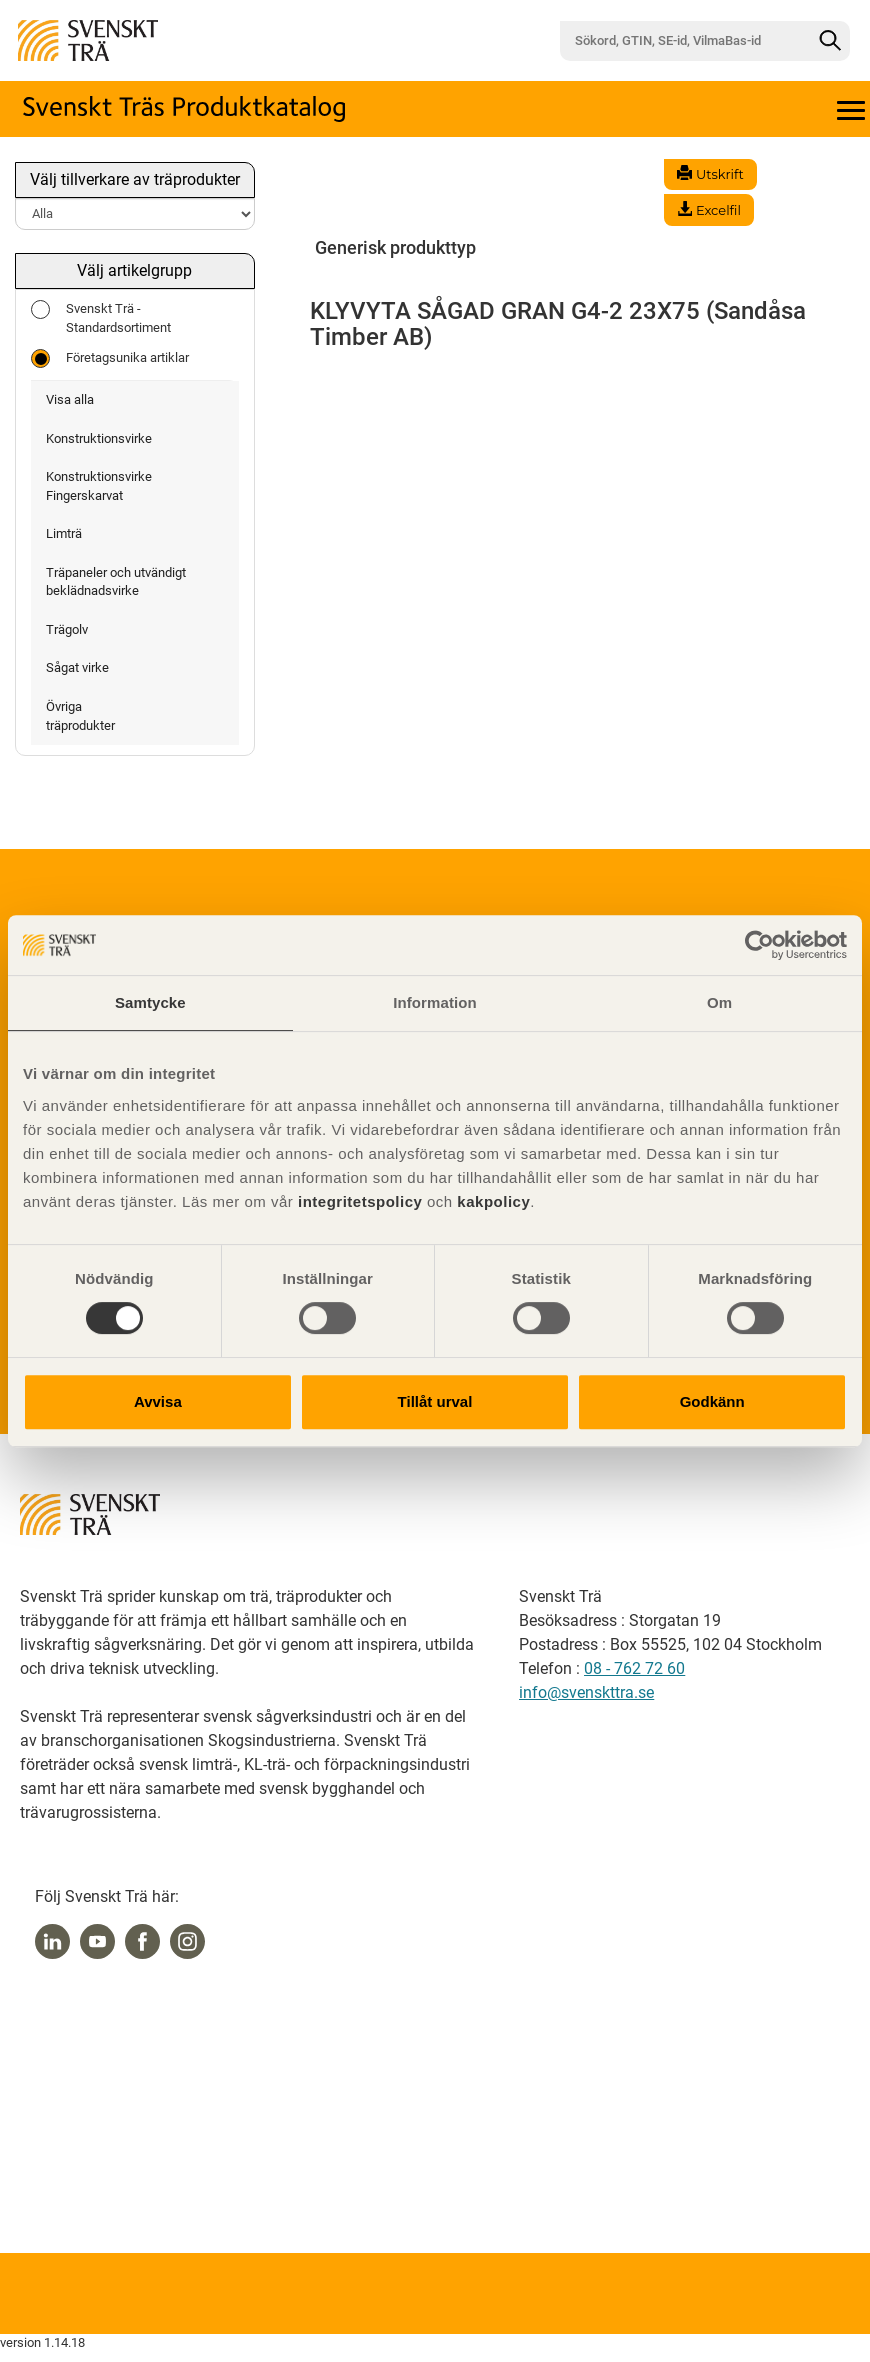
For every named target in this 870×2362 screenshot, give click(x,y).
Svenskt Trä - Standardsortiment (101, 317)
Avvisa (158, 1401)
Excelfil (708, 210)
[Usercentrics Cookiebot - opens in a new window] (759, 945)
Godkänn (712, 1401)
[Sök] (830, 41)
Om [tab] (719, 1002)
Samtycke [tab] (150, 1002)
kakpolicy (493, 1201)
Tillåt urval (435, 1401)
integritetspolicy (357, 1201)
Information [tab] (435, 1002)
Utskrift (710, 174)
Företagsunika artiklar (110, 358)
